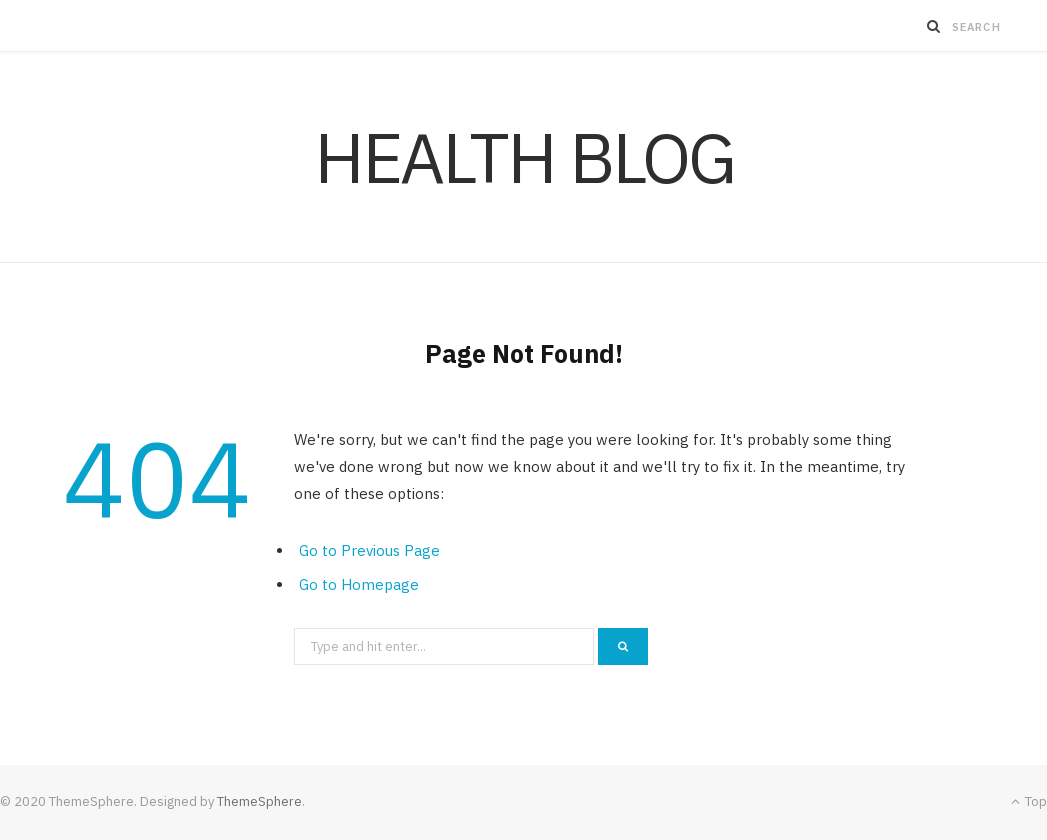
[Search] (934, 26)
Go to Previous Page (369, 550)
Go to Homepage (359, 584)
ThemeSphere (259, 801)
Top (1029, 801)
